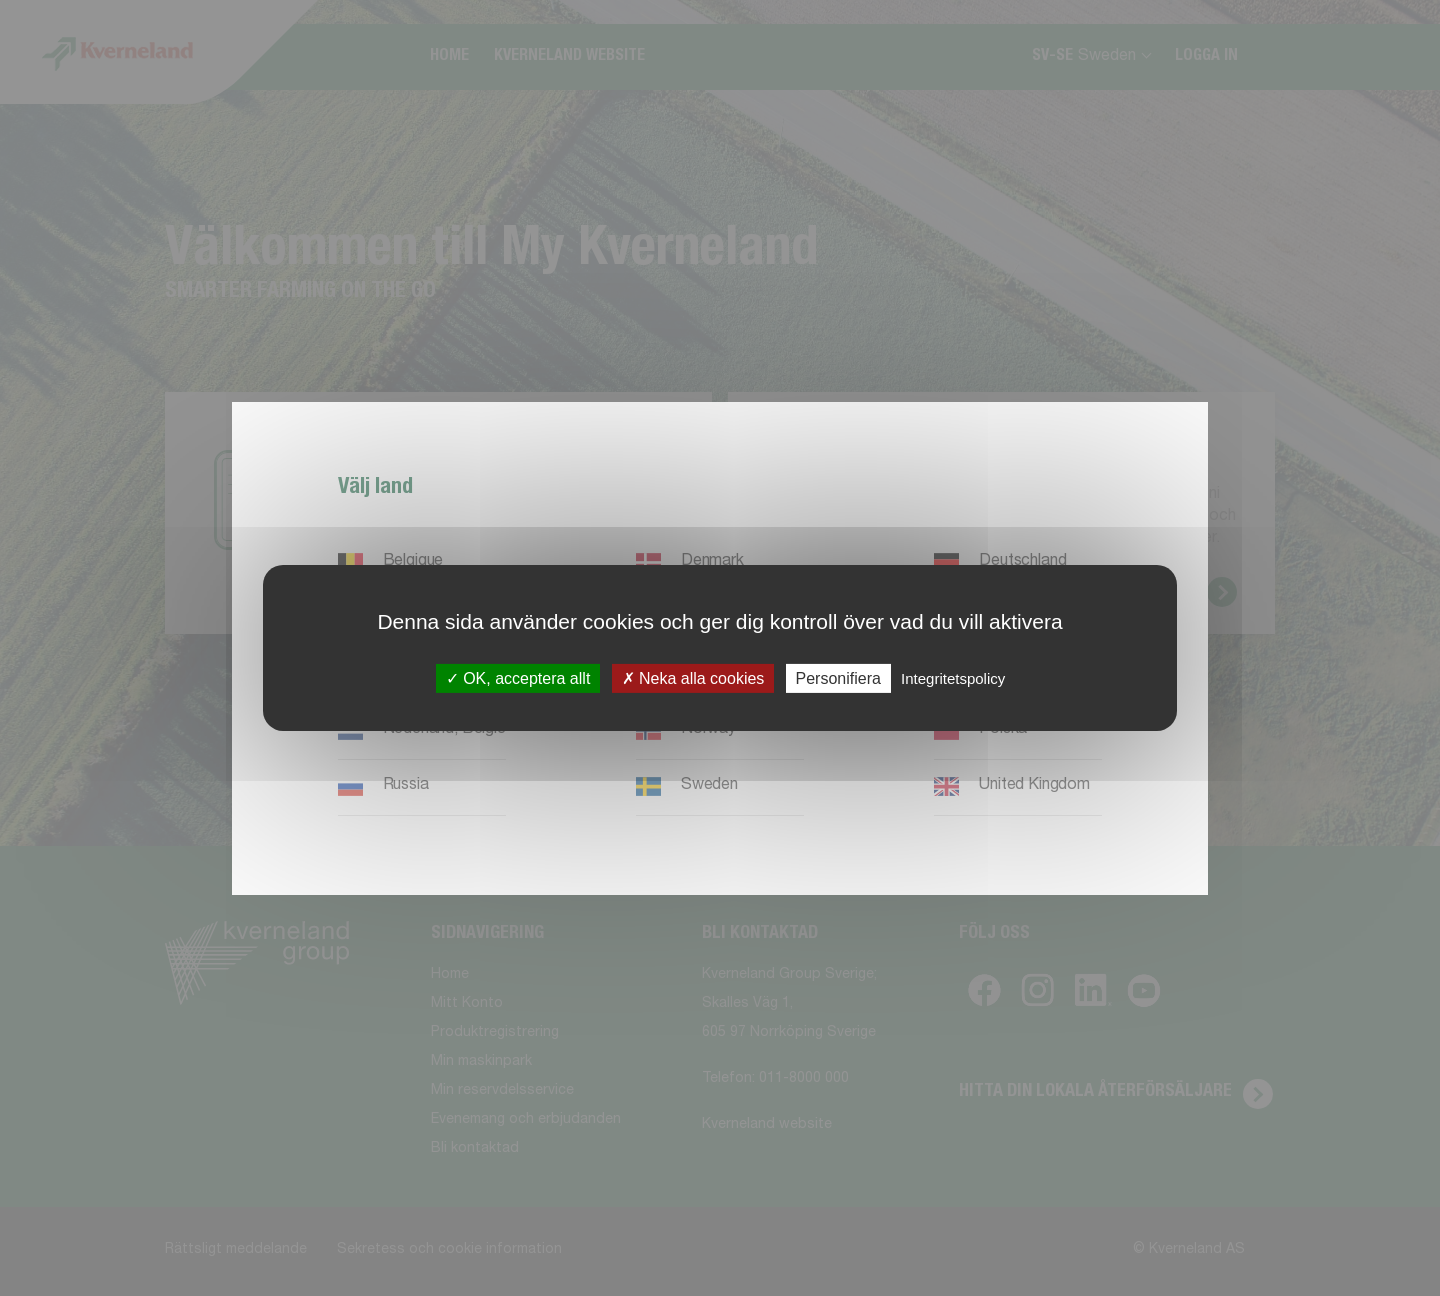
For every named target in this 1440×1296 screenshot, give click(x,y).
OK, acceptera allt (518, 678)
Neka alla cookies (693, 678)
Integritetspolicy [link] (953, 678)
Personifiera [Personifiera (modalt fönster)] (838, 678)
